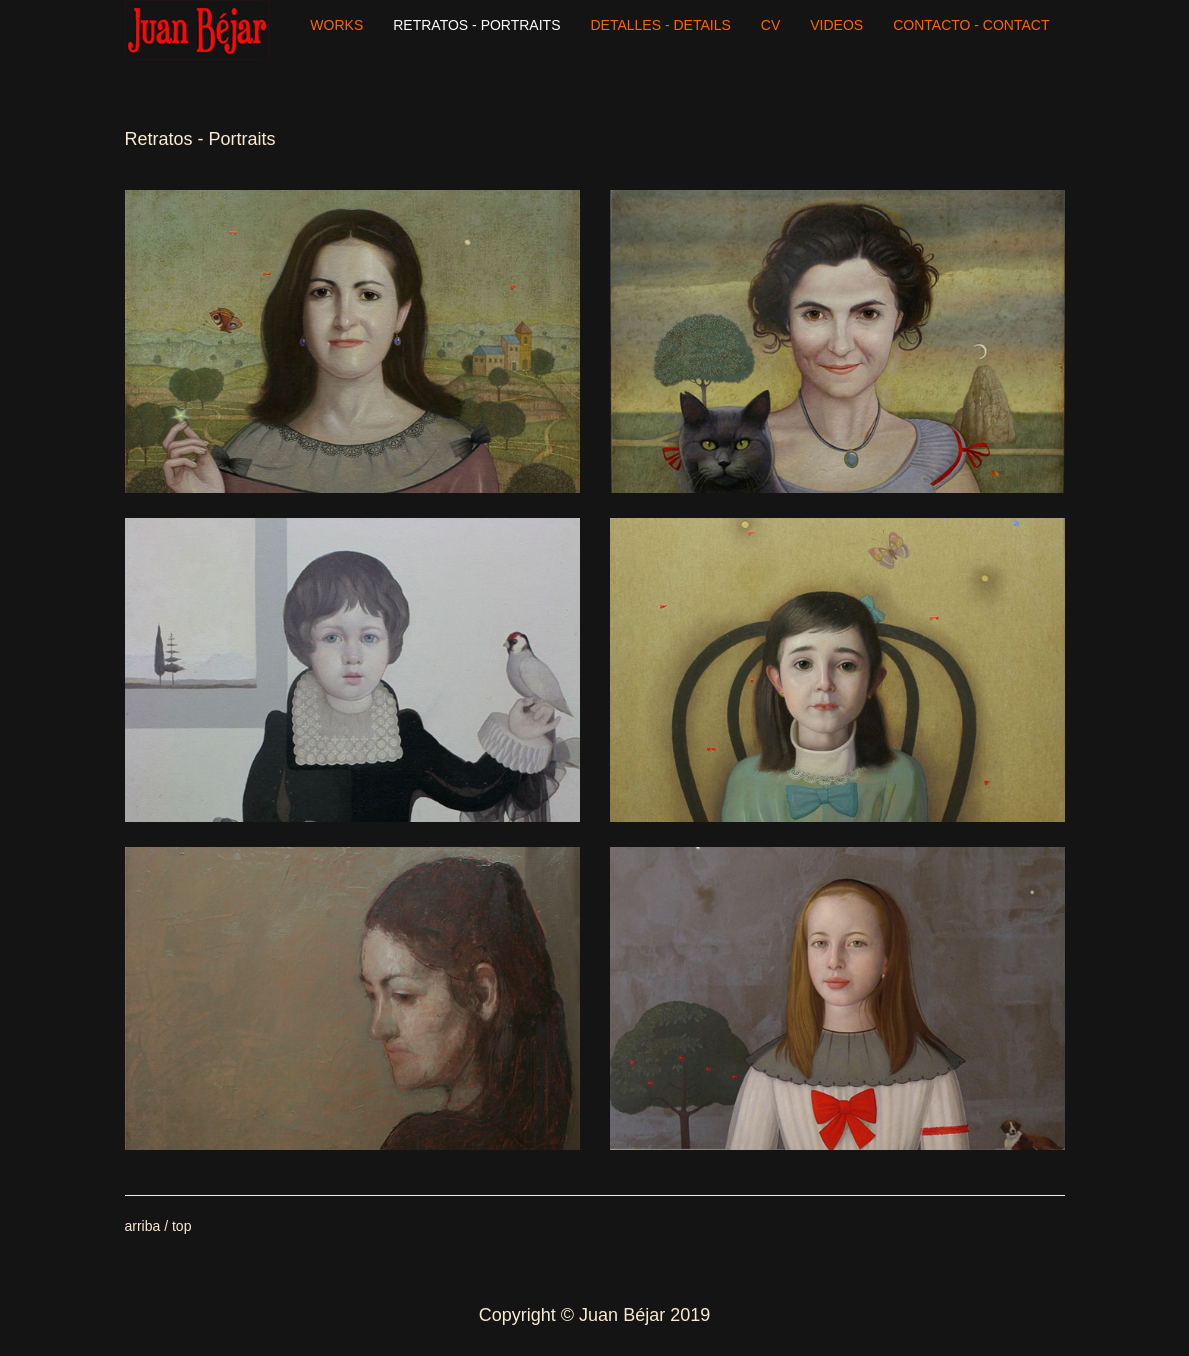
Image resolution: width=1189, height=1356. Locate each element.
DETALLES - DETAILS (661, 25)
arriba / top (158, 1226)
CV (770, 25)
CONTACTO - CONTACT (971, 25)
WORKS (336, 25)
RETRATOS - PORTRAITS (476, 25)
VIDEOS (836, 25)
